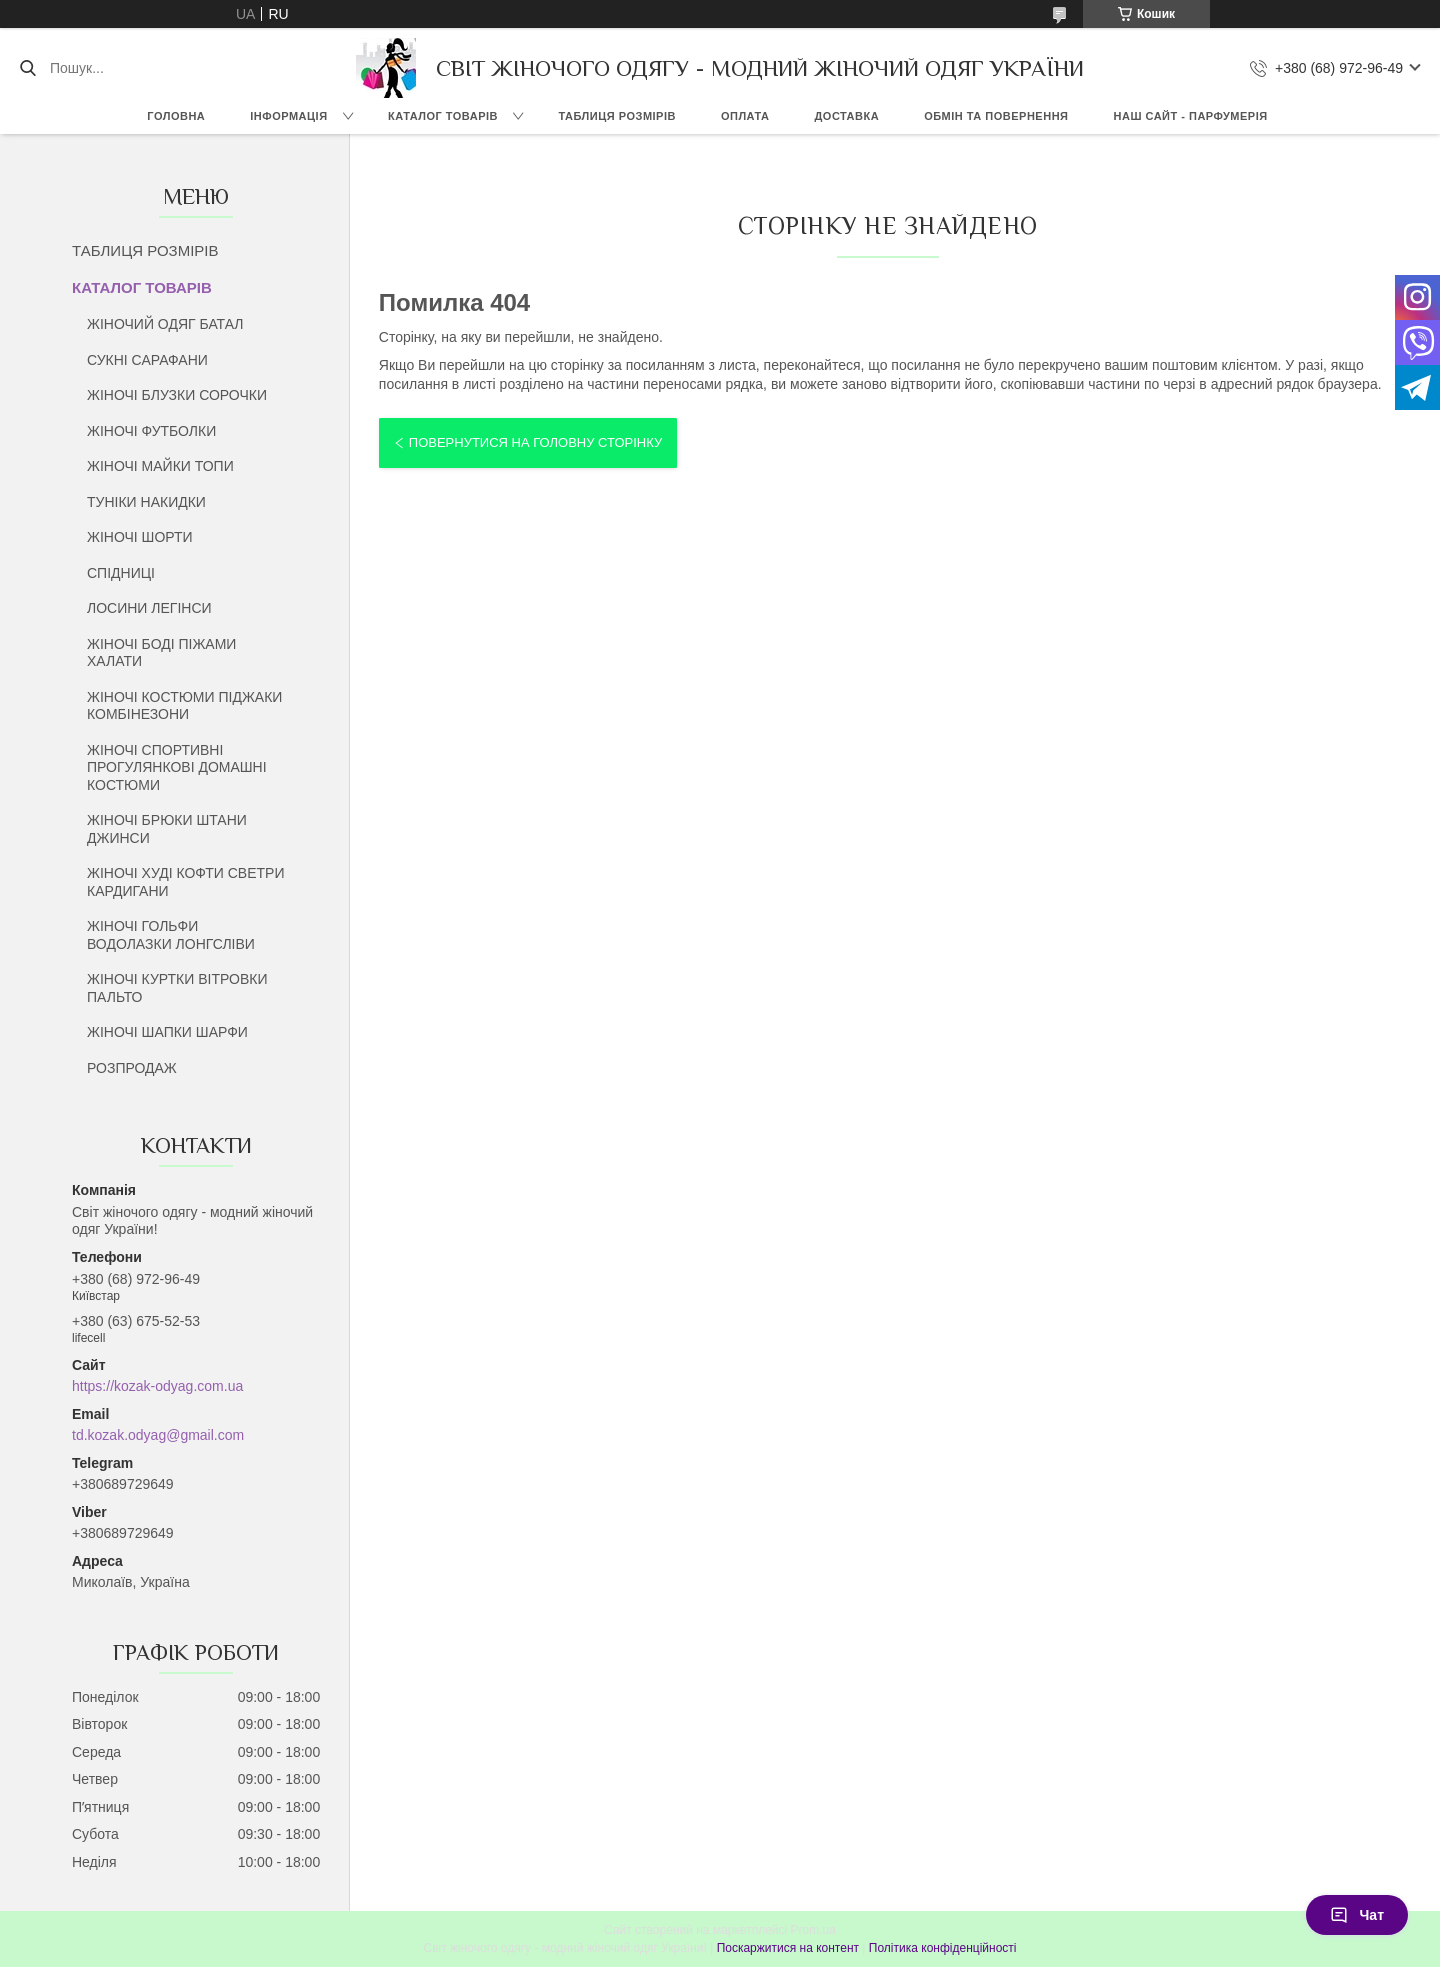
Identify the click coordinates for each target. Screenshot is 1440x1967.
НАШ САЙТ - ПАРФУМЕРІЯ (1191, 116)
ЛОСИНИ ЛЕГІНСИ (149, 608)
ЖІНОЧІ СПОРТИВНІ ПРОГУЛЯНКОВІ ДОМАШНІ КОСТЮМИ (177, 767)
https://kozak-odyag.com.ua (157, 1386)
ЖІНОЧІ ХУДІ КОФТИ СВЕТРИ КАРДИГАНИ (185, 882)
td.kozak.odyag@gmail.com (158, 1435)
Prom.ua (813, 1930)
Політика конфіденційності (943, 1948)
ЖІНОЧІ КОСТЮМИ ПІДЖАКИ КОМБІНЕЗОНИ (184, 706)
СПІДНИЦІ (121, 573)
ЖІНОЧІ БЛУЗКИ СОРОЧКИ (177, 395)
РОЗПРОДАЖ (132, 1068)
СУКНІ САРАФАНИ (147, 360)
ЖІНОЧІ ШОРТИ (140, 537)
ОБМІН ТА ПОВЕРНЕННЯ (996, 116)
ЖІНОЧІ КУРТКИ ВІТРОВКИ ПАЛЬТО (177, 988)
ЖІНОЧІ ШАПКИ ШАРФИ (167, 1032)
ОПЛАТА (745, 116)
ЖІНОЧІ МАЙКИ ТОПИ (160, 466)
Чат (1357, 1915)
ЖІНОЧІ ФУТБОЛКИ (151, 431)
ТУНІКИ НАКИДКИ (146, 502)
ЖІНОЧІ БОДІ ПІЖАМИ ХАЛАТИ (161, 653)
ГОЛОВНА (176, 116)
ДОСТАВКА (846, 116)
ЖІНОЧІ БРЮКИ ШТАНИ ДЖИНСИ (167, 829)
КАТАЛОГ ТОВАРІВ (443, 116)
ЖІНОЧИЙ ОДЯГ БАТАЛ (165, 324)
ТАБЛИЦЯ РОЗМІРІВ (617, 116)
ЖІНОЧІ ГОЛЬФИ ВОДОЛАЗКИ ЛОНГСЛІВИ (171, 935)
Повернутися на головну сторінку (535, 442)
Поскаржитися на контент (788, 1948)
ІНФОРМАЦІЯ (288, 116)
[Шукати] (27, 68)
